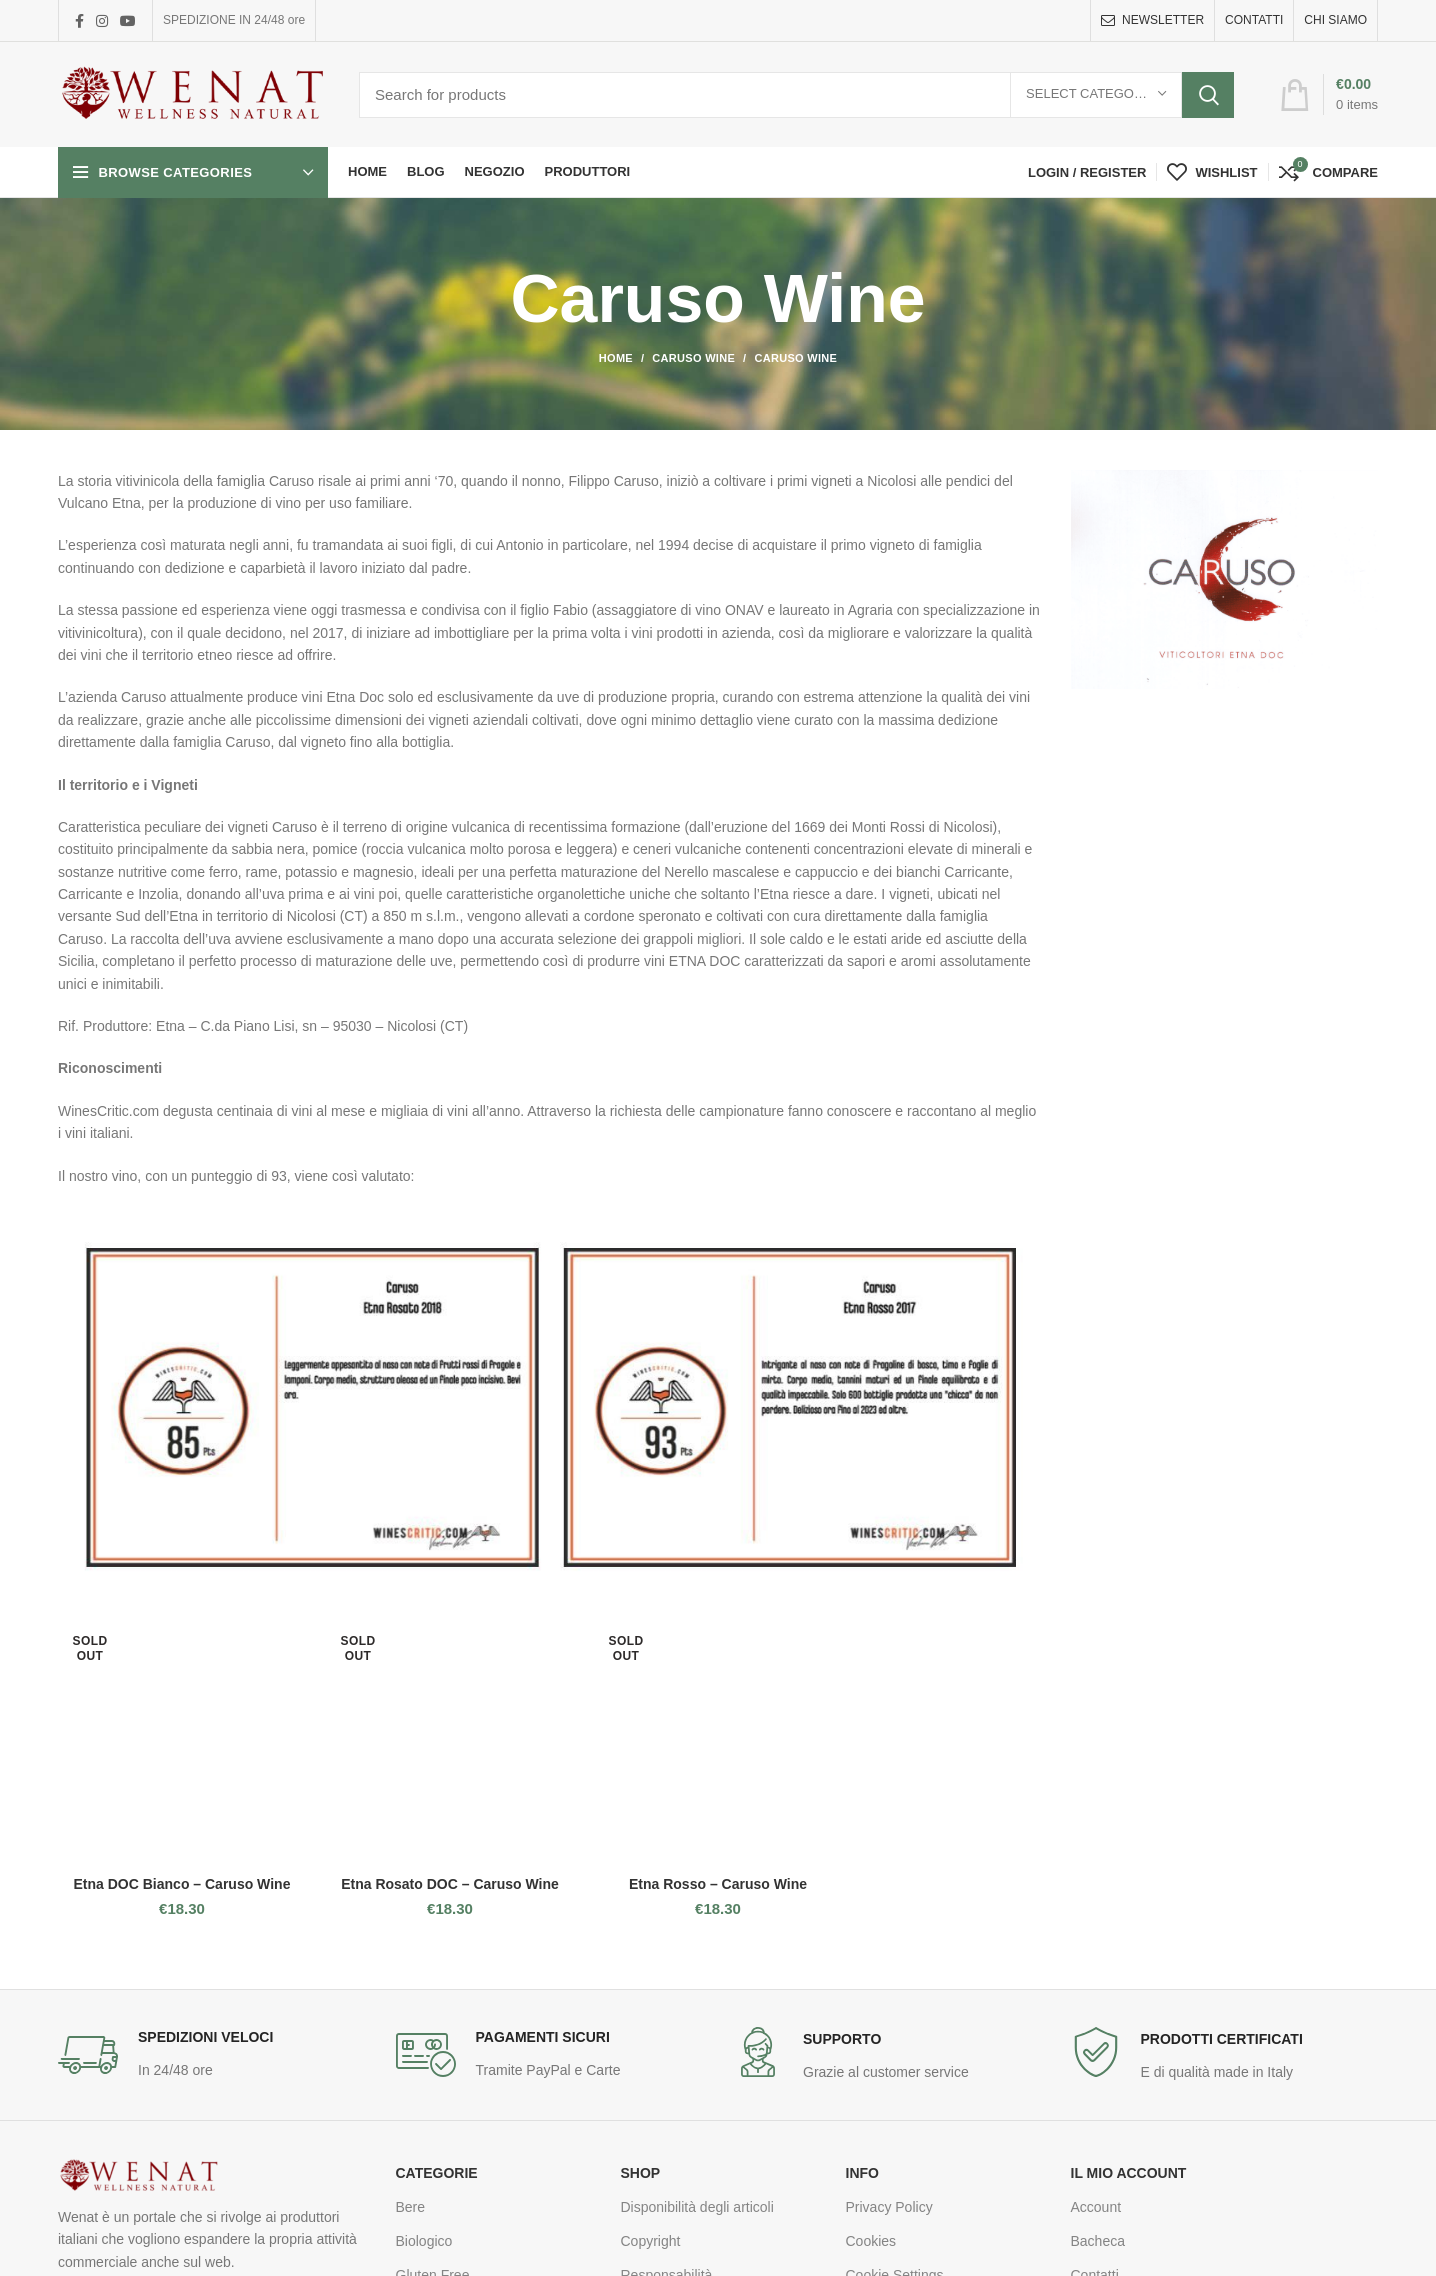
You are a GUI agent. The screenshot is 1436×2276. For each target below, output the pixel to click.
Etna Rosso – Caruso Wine (718, 1884)
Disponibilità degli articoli (697, 2207)
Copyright (651, 2241)
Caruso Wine (693, 358)
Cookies (871, 2241)
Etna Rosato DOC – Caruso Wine (450, 1884)
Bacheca (1098, 2241)
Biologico (424, 2241)
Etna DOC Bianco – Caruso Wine (182, 1884)
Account (1096, 2207)
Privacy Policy (889, 2207)
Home (616, 358)
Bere (411, 2207)
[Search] (796, 95)
